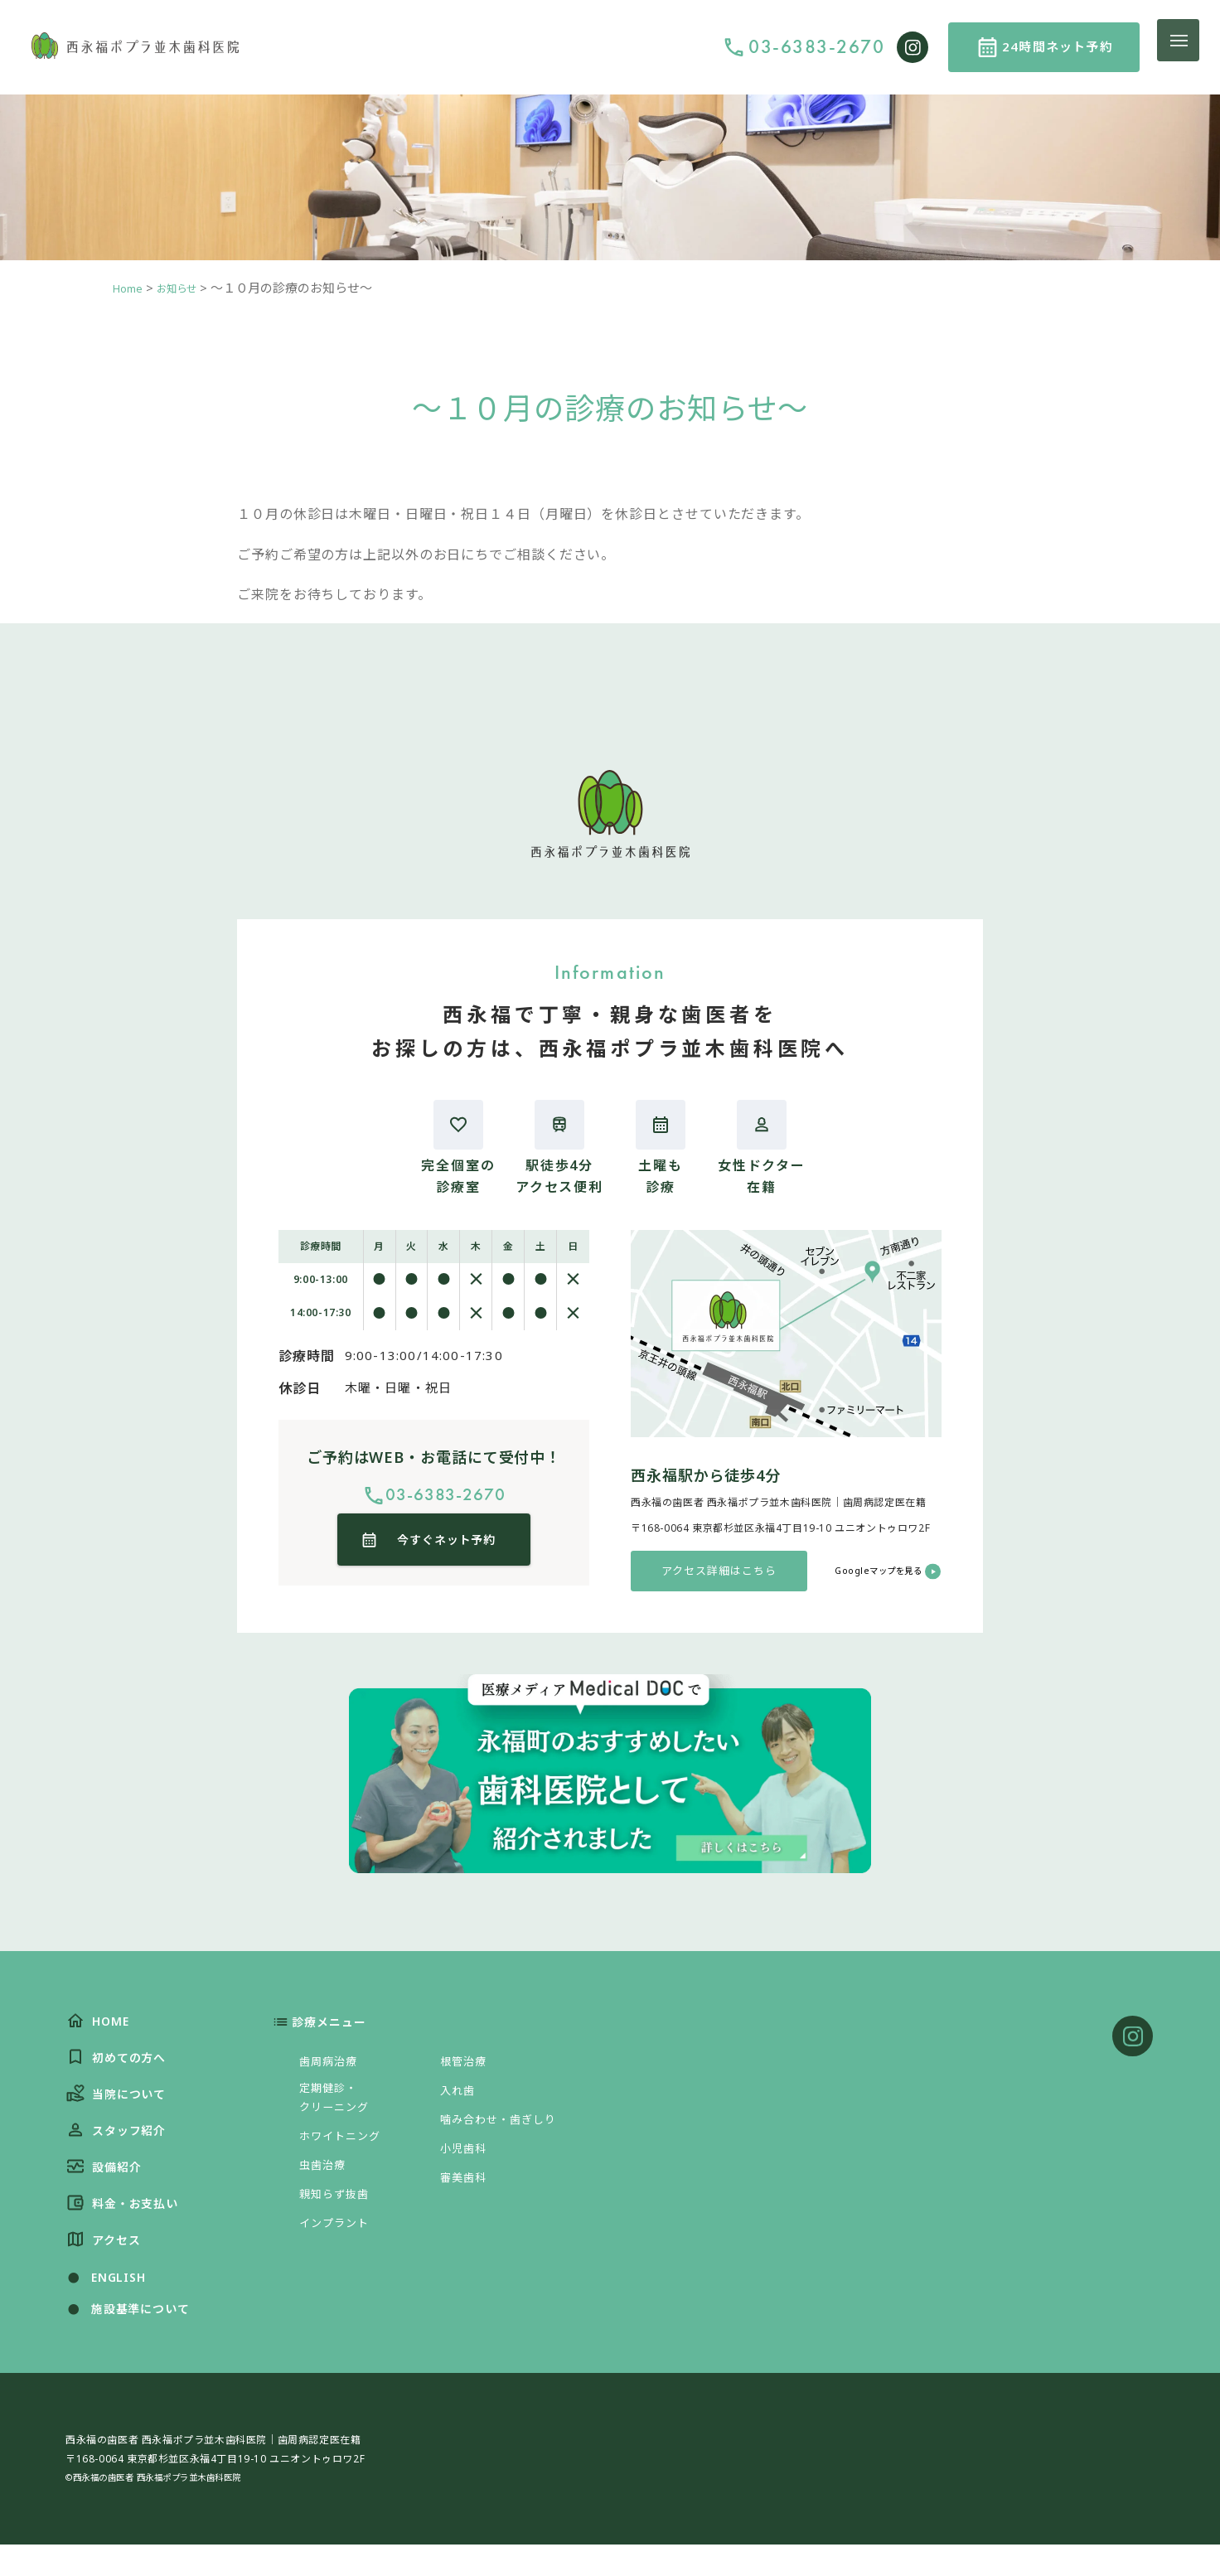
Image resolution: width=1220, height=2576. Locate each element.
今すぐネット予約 (448, 1547)
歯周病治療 (332, 2068)
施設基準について (133, 2339)
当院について (121, 2108)
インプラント (339, 2235)
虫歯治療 (326, 2177)
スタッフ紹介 (121, 2148)
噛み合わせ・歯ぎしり (507, 2126)
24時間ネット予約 (1057, 46)
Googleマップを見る (868, 1573)
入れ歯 (460, 2097)
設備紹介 (106, 2188)
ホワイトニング (346, 2148)
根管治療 (467, 2068)
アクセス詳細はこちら (719, 1574)
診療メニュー (337, 2029)
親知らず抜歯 (339, 2206)
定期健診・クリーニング (339, 2108)
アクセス (106, 2266)
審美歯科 (467, 2184)
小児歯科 (467, 2155)
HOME (99, 2029)
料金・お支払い (128, 2227)
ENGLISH (108, 2306)
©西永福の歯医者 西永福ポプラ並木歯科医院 (171, 2508)
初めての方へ (121, 2068)
